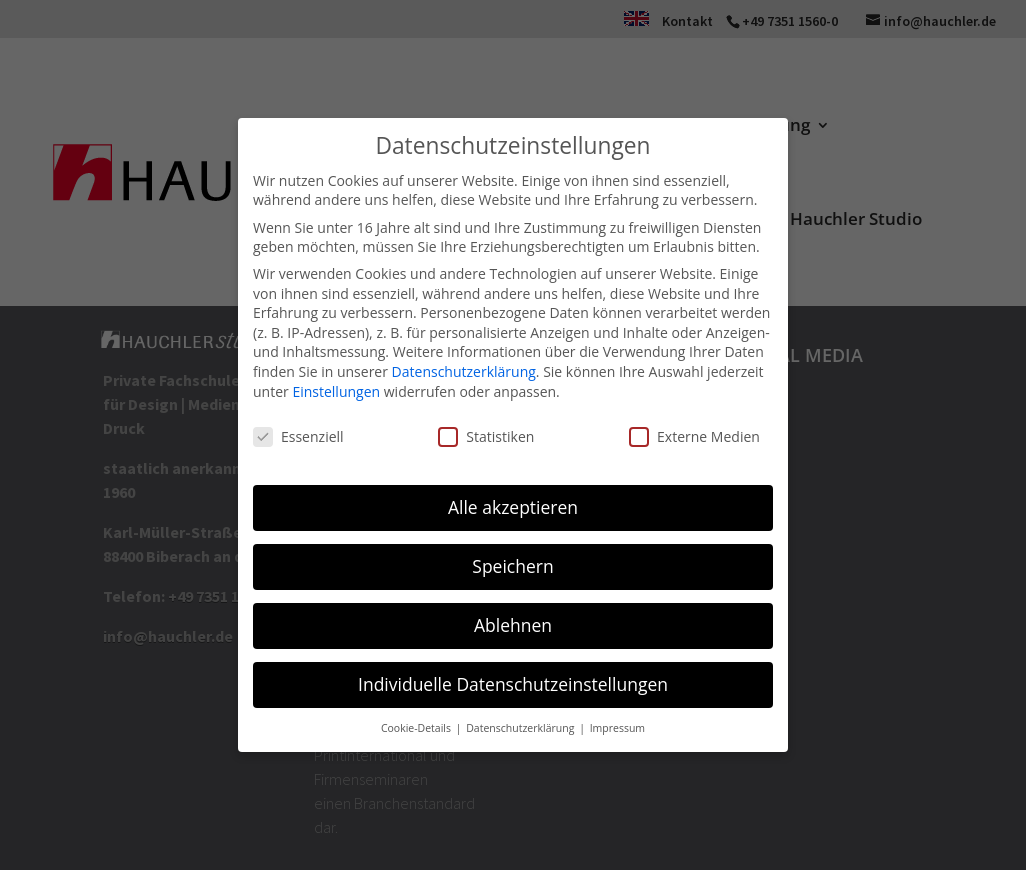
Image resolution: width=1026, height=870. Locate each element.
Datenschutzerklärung (464, 371)
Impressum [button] (617, 728)
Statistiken (486, 436)
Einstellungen (336, 391)
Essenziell (298, 436)
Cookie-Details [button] (417, 728)
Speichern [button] (512, 566)
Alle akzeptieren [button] (513, 507)
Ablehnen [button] (513, 625)
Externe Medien (694, 436)
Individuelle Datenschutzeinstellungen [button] (513, 684)
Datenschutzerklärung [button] (521, 728)
